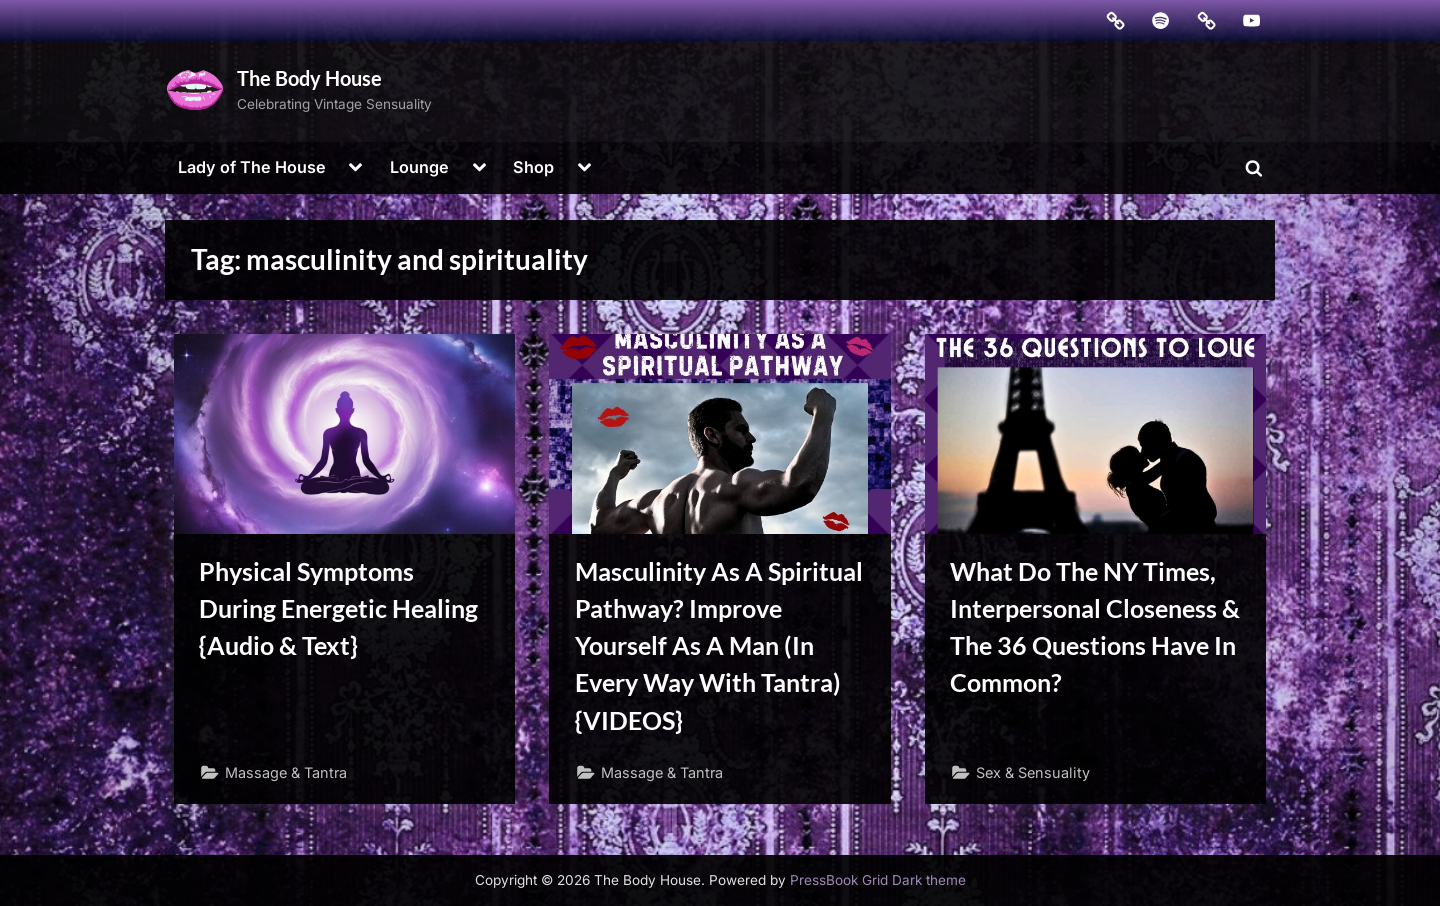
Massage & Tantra (286, 772)
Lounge (419, 167)
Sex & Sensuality (1033, 772)
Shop (533, 167)
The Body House (309, 78)
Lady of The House (252, 167)
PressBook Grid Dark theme (878, 880)
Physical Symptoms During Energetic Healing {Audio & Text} (338, 608)
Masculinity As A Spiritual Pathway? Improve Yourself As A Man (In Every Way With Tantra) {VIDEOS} (719, 646)
